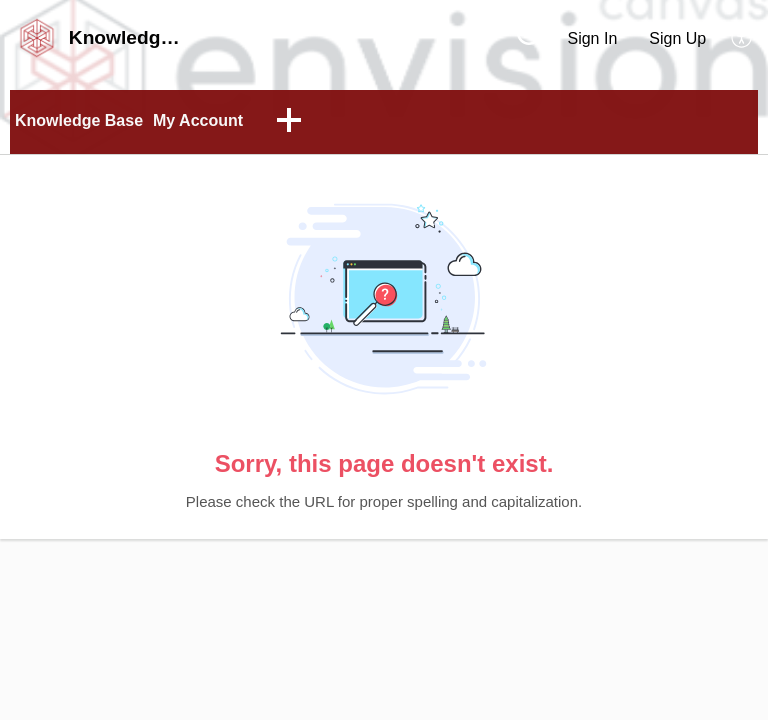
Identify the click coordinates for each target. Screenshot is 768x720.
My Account (198, 120)
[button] (742, 38)
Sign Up (677, 38)
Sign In (592, 38)
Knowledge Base (79, 120)
